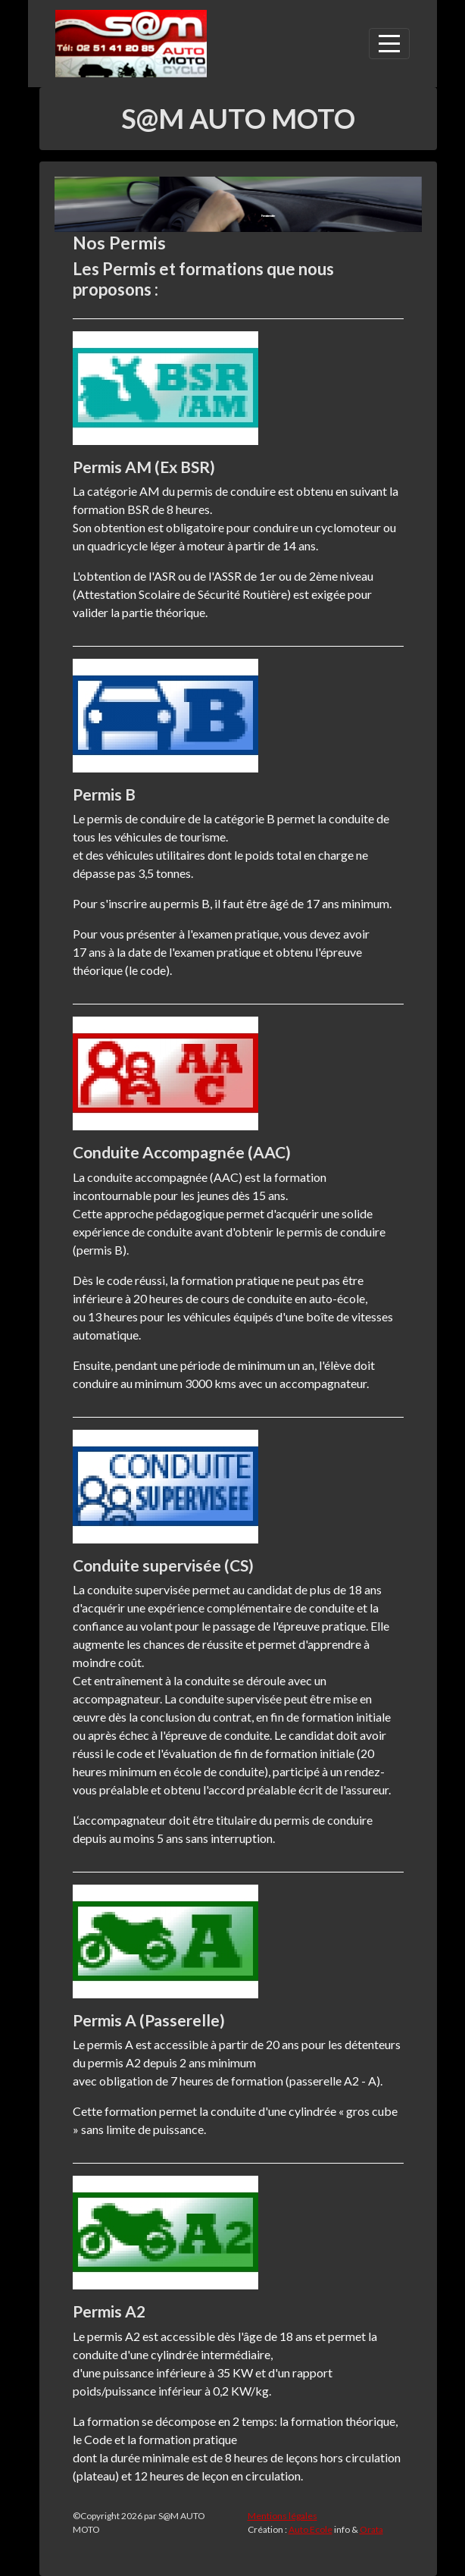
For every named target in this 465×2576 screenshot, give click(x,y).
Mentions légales (282, 2515)
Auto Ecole (310, 2529)
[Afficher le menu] (389, 43)
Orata (371, 2529)
